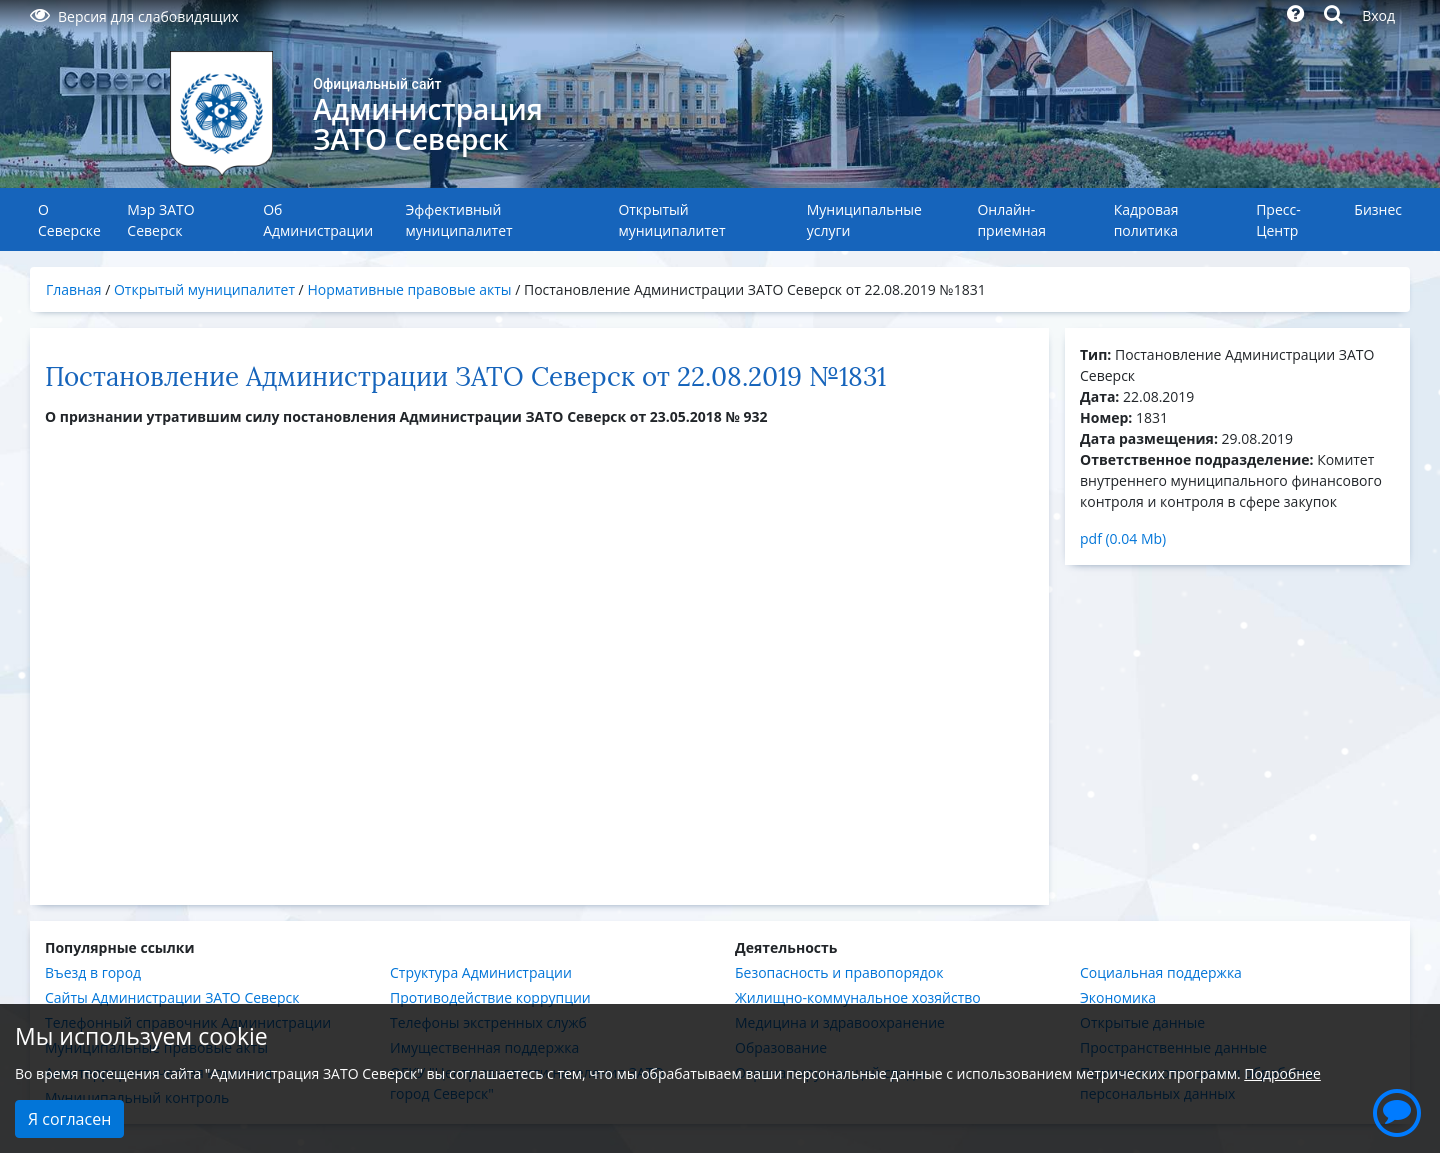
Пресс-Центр (1278, 220)
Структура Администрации (481, 972)
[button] (1397, 1110)
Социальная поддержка (1161, 972)
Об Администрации (318, 220)
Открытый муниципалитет (671, 220)
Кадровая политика (1146, 220)
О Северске (69, 220)
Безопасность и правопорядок (839, 972)
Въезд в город (93, 972)
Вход (1378, 15)
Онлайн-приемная (1011, 220)
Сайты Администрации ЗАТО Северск (172, 997)
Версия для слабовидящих (134, 16)
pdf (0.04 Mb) (1123, 538)
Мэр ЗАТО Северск (160, 220)
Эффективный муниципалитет (458, 220)
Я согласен (69, 1119)
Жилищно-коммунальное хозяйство (858, 997)
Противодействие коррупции (490, 997)
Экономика (1118, 997)
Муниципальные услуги (864, 220)
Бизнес (1378, 209)
